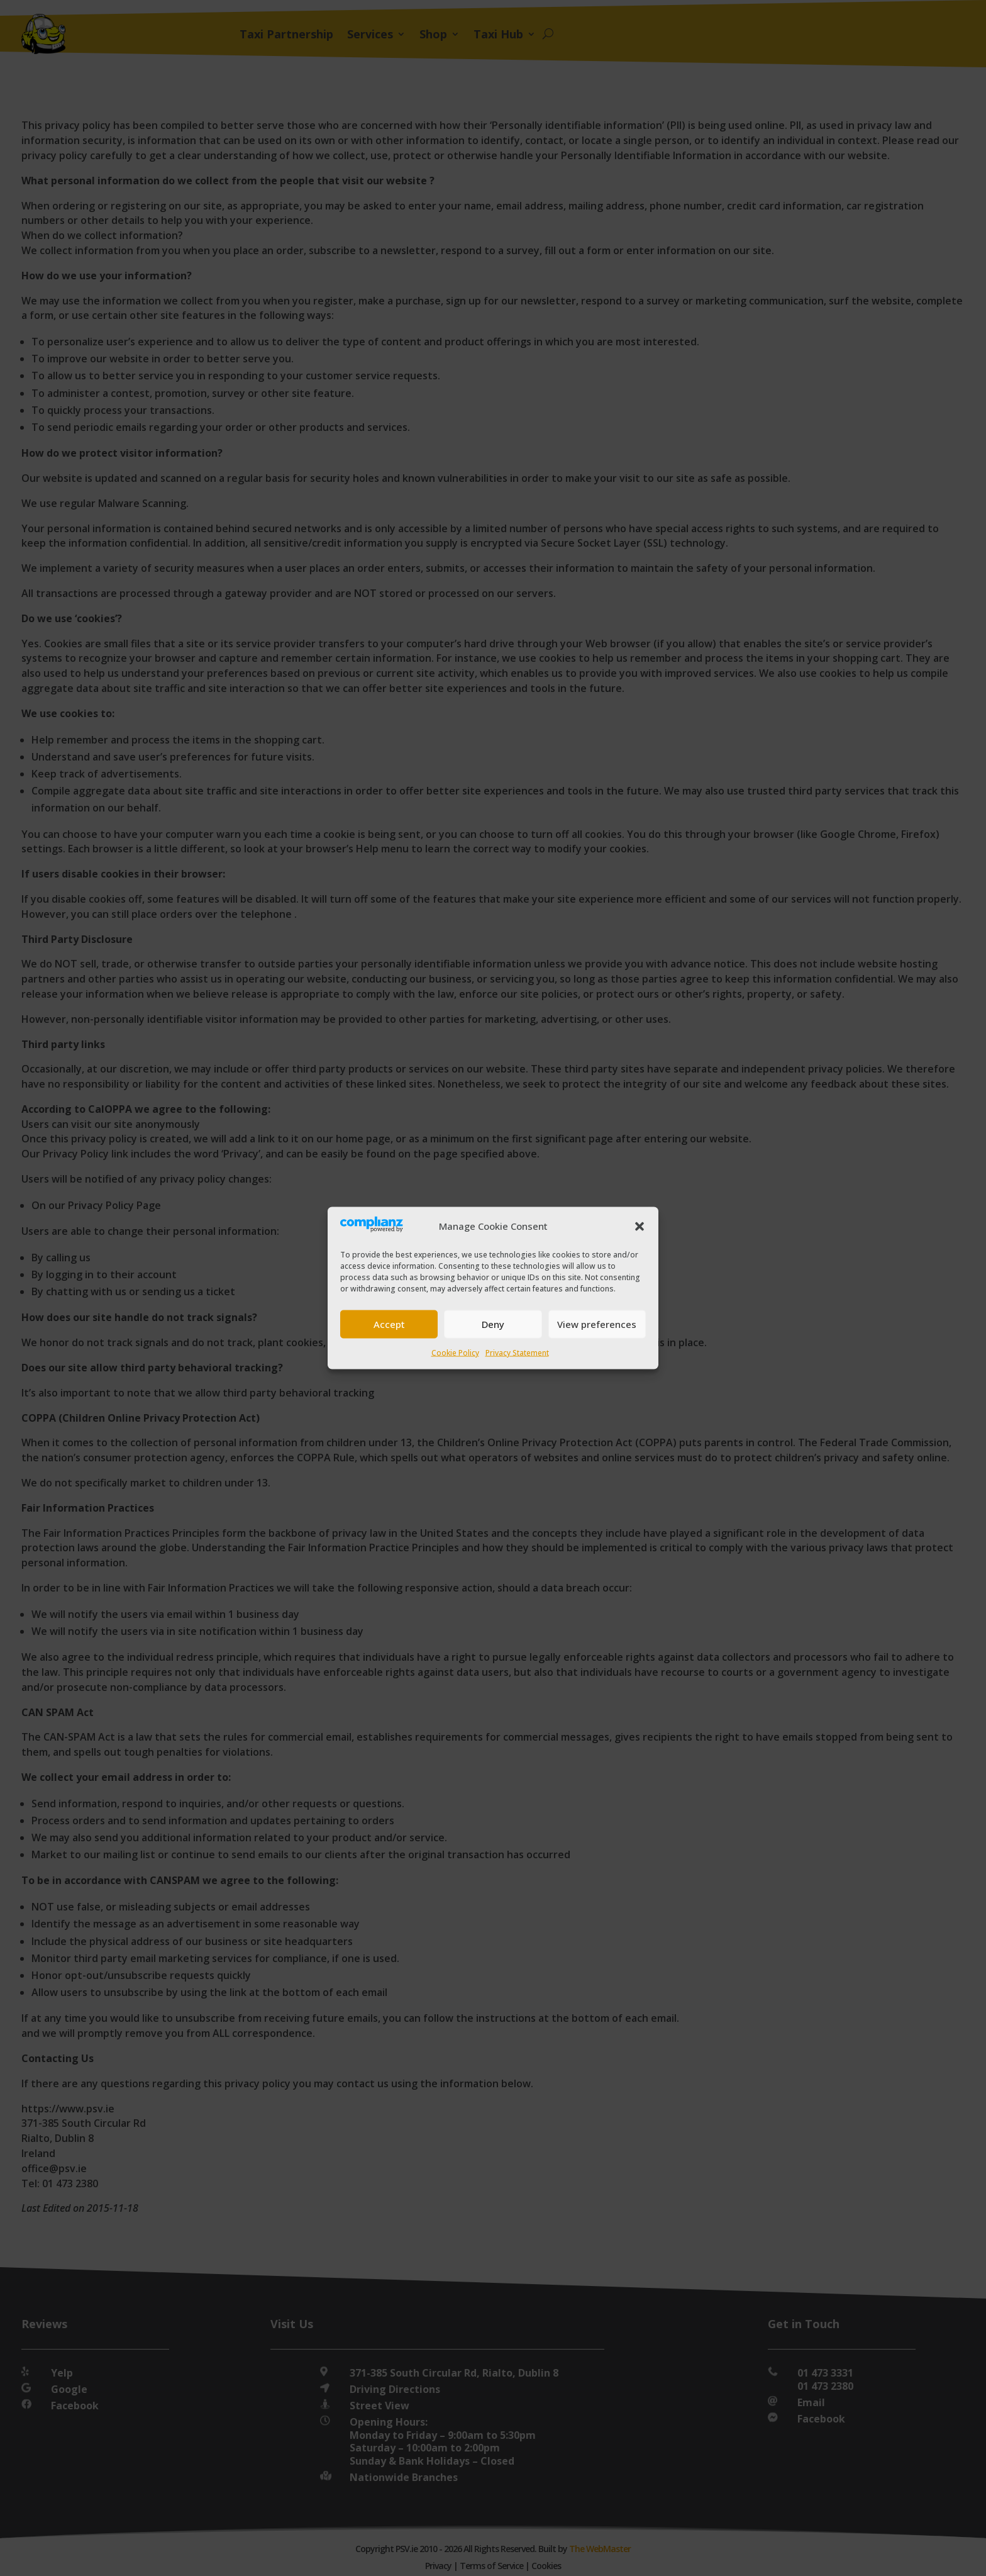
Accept (389, 1324)
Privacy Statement (517, 1352)
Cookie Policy (455, 1352)
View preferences (596, 1324)
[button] (639, 1226)
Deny (493, 1324)
